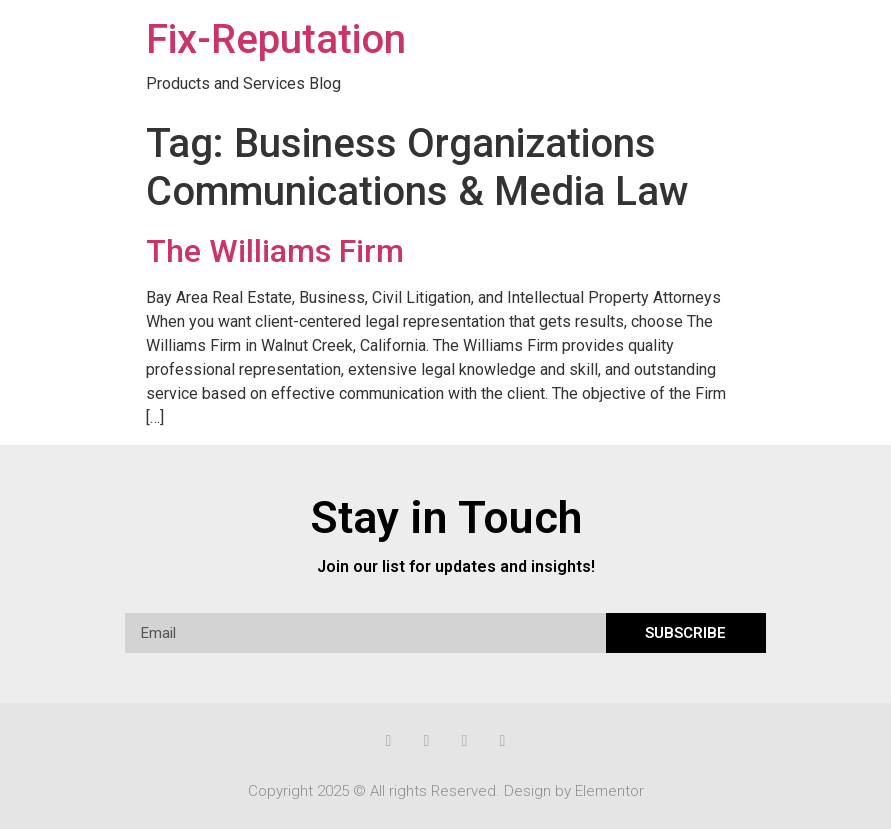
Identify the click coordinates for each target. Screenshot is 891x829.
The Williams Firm (275, 251)
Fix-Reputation (276, 39)
